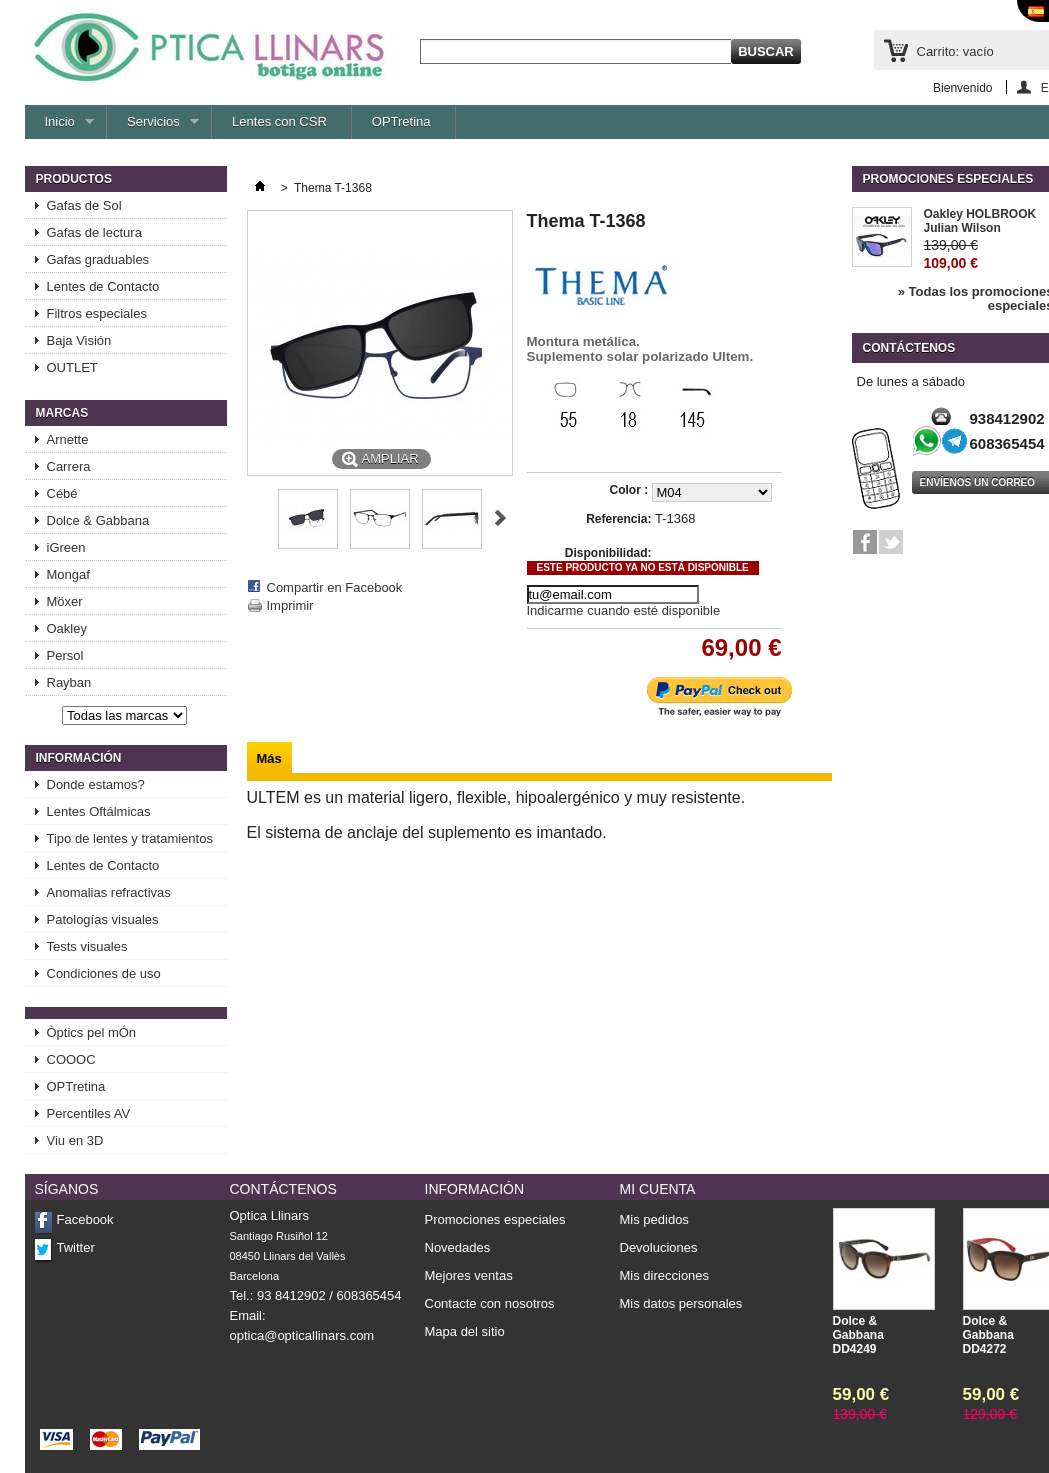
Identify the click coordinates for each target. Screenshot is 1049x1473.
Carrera (69, 466)
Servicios (153, 126)
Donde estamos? (96, 784)
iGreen (66, 547)
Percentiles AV (89, 1113)
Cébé (62, 493)
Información (79, 758)
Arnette (68, 439)
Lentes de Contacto (103, 286)
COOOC (71, 1059)
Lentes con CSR (279, 121)
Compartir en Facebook (335, 587)
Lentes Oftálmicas (99, 811)
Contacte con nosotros (490, 1303)
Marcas (62, 413)
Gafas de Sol (84, 205)
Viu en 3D (75, 1140)
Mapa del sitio (465, 1331)
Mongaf (68, 574)
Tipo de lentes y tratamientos (130, 838)
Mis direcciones (665, 1276)
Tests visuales (87, 946)
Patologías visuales (103, 919)
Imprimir (290, 605)
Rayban (69, 682)
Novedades (458, 1247)
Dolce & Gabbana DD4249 (858, 1335)
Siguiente (500, 518)
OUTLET (72, 367)
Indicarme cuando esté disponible (624, 610)
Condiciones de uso (104, 973)
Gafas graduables (98, 259)
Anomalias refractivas (109, 892)
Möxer (65, 601)
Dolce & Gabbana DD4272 (988, 1335)
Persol (65, 655)
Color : (631, 490)
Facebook (85, 1219)
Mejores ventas (469, 1275)
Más (269, 758)
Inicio (60, 126)
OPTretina (401, 121)
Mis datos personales (681, 1304)
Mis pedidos (654, 1220)
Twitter (76, 1247)
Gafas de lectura (94, 232)
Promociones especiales (948, 179)
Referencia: (618, 519)
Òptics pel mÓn (92, 1032)
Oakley (67, 628)
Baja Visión (79, 340)
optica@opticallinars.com (302, 1335)
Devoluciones (659, 1248)
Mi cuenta (658, 1189)
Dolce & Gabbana (98, 520)
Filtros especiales (97, 313)
